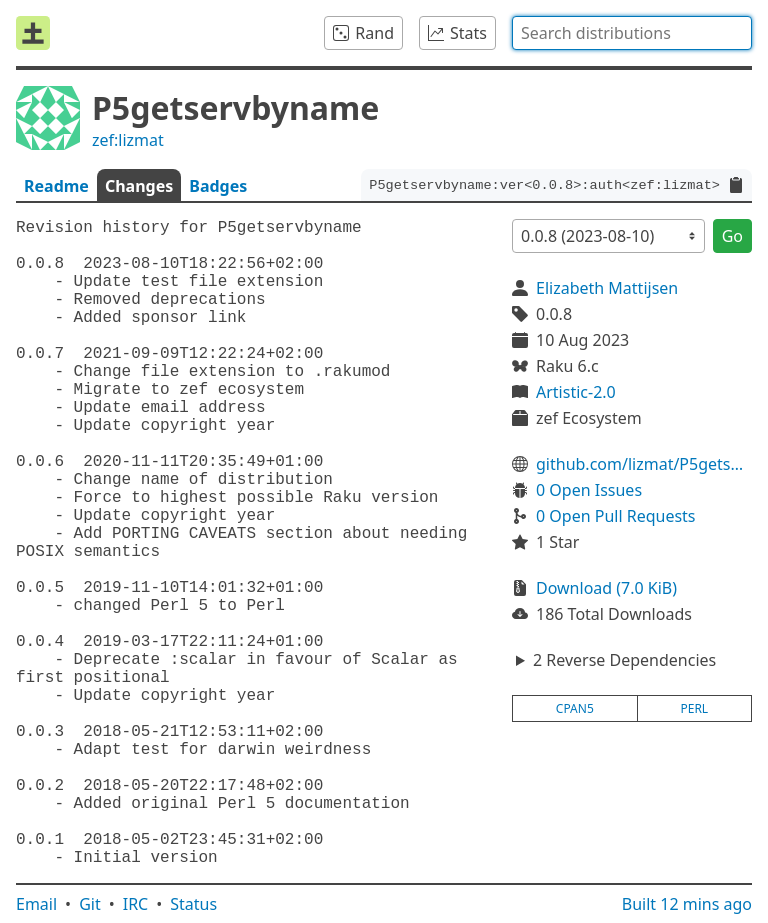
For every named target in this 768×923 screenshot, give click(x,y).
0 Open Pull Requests (616, 516)
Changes (139, 186)
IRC (136, 904)
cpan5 (575, 708)
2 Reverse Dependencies (624, 660)
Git (90, 904)
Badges (218, 186)
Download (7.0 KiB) (606, 588)
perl (694, 708)
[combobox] (632, 33)
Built (687, 904)
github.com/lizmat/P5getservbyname (644, 464)
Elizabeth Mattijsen (607, 288)
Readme (56, 186)
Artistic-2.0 (576, 392)
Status (193, 904)
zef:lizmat (128, 140)
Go (732, 236)
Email (36, 904)
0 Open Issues (589, 490)
